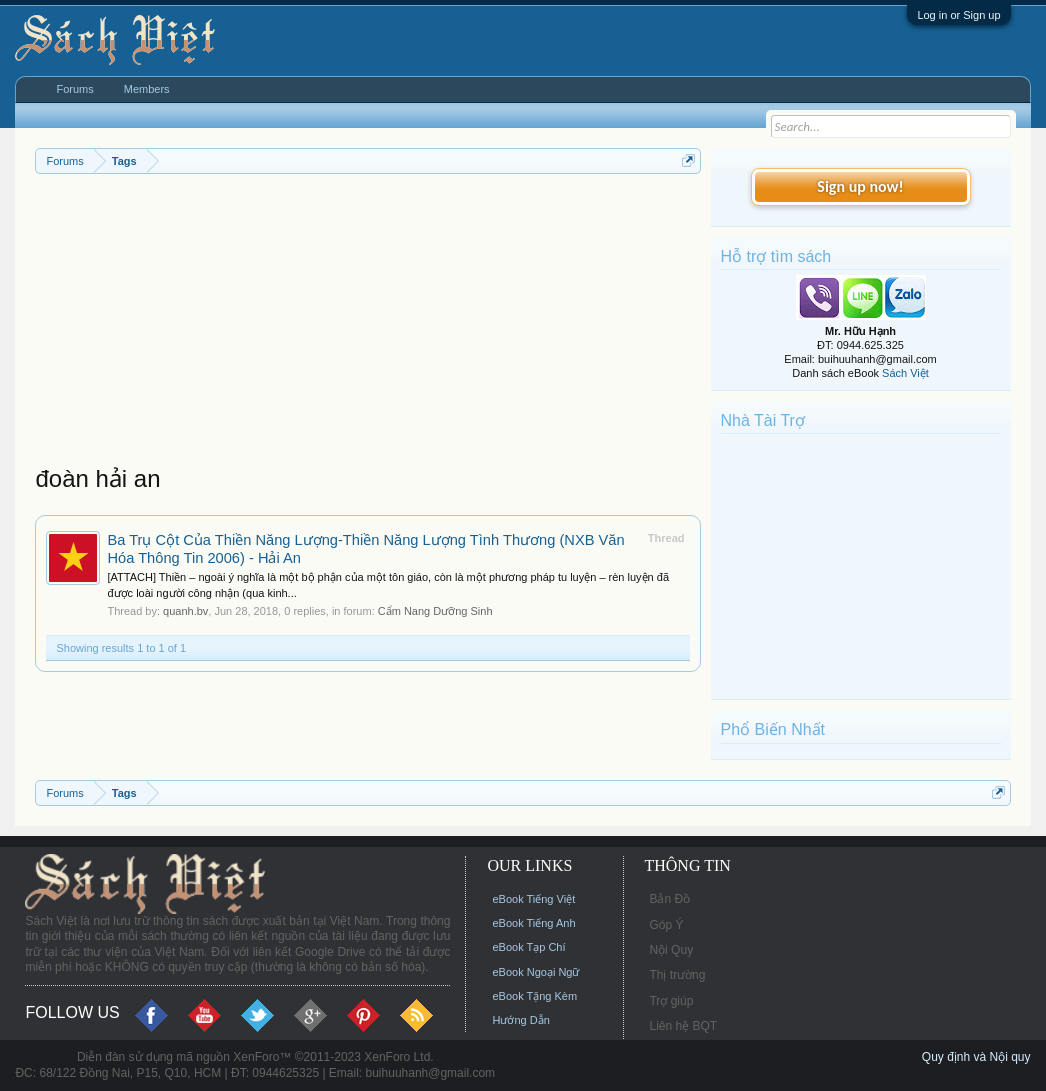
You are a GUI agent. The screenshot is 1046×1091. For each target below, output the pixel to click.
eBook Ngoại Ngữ (535, 972)
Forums (74, 89)
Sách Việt (905, 373)
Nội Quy (671, 950)
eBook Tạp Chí (528, 947)
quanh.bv (185, 611)
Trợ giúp (671, 1001)
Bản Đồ (669, 899)
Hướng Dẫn (520, 1020)
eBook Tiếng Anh (533, 923)
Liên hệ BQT (683, 1026)
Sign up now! (860, 186)
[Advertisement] (367, 324)
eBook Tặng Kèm (534, 996)
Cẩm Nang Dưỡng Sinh (435, 611)
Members (147, 89)
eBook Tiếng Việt (533, 899)
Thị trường (677, 975)
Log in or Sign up (958, 15)
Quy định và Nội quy (976, 1057)
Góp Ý (666, 925)
